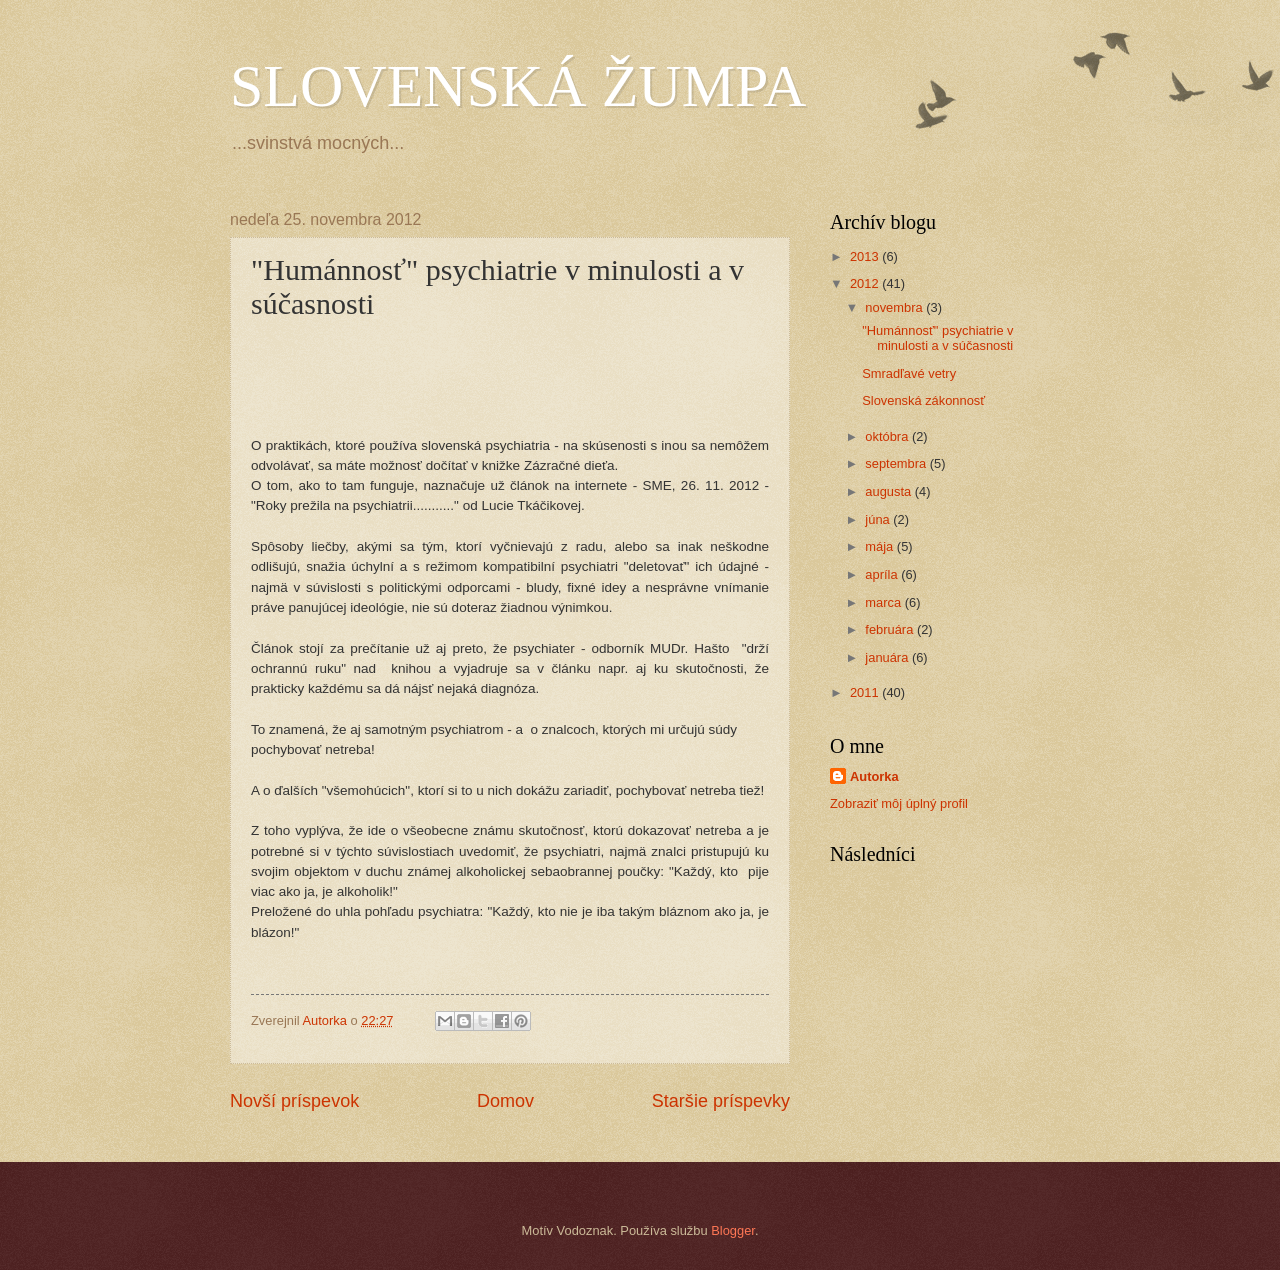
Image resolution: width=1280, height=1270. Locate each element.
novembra (895, 307)
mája (880, 546)
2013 (866, 256)
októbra (888, 436)
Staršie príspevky (721, 1101)
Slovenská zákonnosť (923, 400)
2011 (866, 692)
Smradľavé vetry (909, 373)
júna (879, 519)
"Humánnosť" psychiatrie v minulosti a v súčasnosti (937, 338)
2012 (866, 283)
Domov (505, 1101)
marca (884, 602)
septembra (897, 463)
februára (891, 629)
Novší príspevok (294, 1101)
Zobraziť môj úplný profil (899, 803)
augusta (889, 491)
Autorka (874, 776)
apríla (883, 574)
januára (888, 657)
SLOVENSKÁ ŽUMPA (518, 86)
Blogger (733, 1230)
